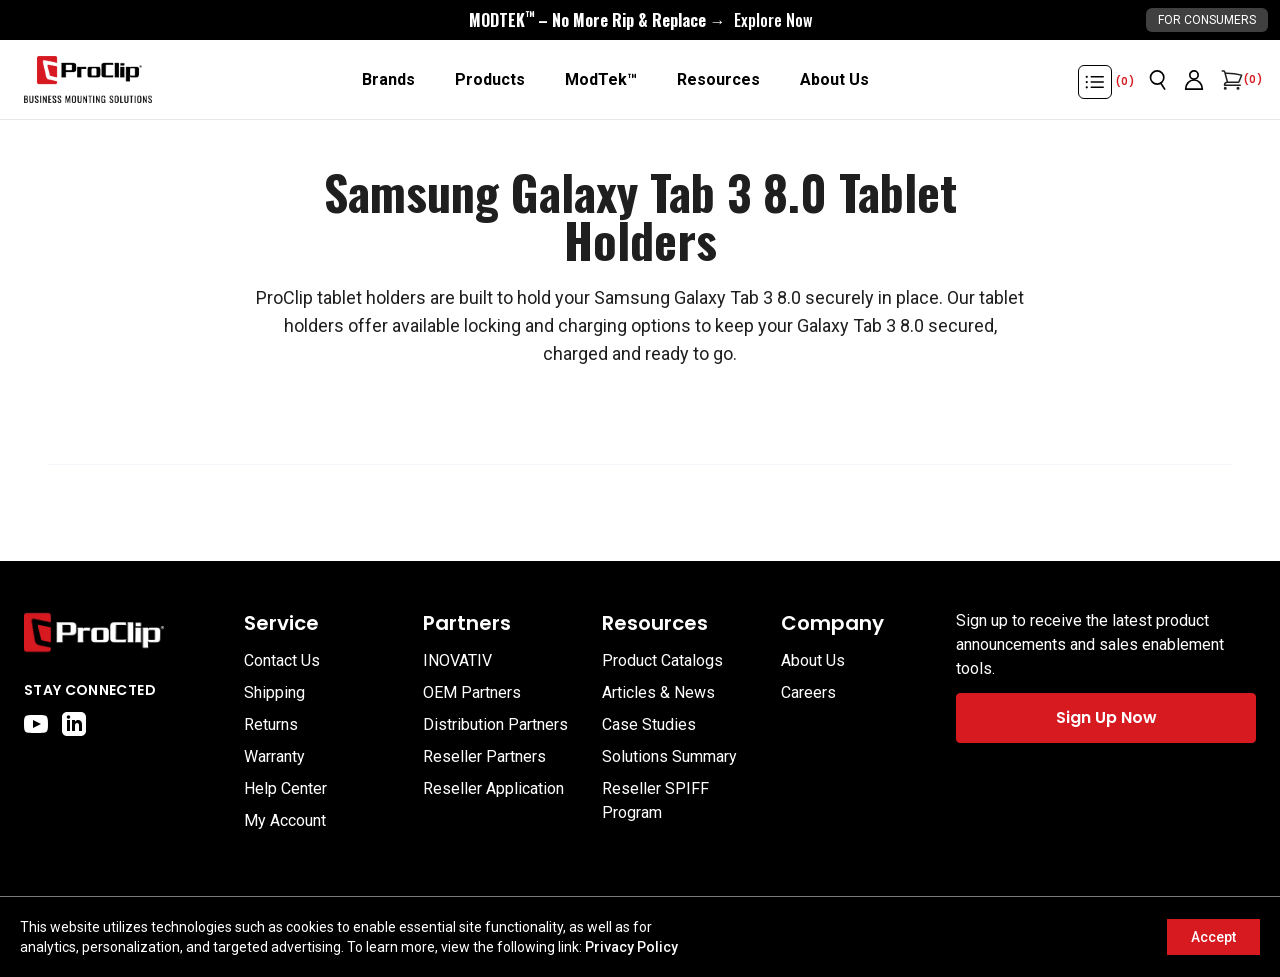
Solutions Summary (669, 756)
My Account (285, 820)
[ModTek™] (601, 80)
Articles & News (658, 692)
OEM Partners (472, 692)
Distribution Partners (495, 724)
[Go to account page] (1194, 80)
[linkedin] (74, 724)
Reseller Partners (484, 756)
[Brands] (388, 80)
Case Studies (649, 724)
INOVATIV (457, 660)
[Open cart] (1230, 80)
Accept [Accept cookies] (1213, 937)
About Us (813, 660)
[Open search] (1158, 80)
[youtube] (36, 724)
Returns (271, 724)
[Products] (490, 80)
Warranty (274, 756)
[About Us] (834, 80)
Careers (808, 692)
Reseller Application (493, 788)
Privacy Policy (631, 947)
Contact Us (282, 660)
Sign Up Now (1106, 717)
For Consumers (1207, 20)
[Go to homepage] (88, 80)
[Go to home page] (124, 632)
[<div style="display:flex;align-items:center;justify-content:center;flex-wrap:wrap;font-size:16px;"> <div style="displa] (640, 20)
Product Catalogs (662, 660)
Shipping (274, 692)
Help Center (285, 788)
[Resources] (718, 80)
